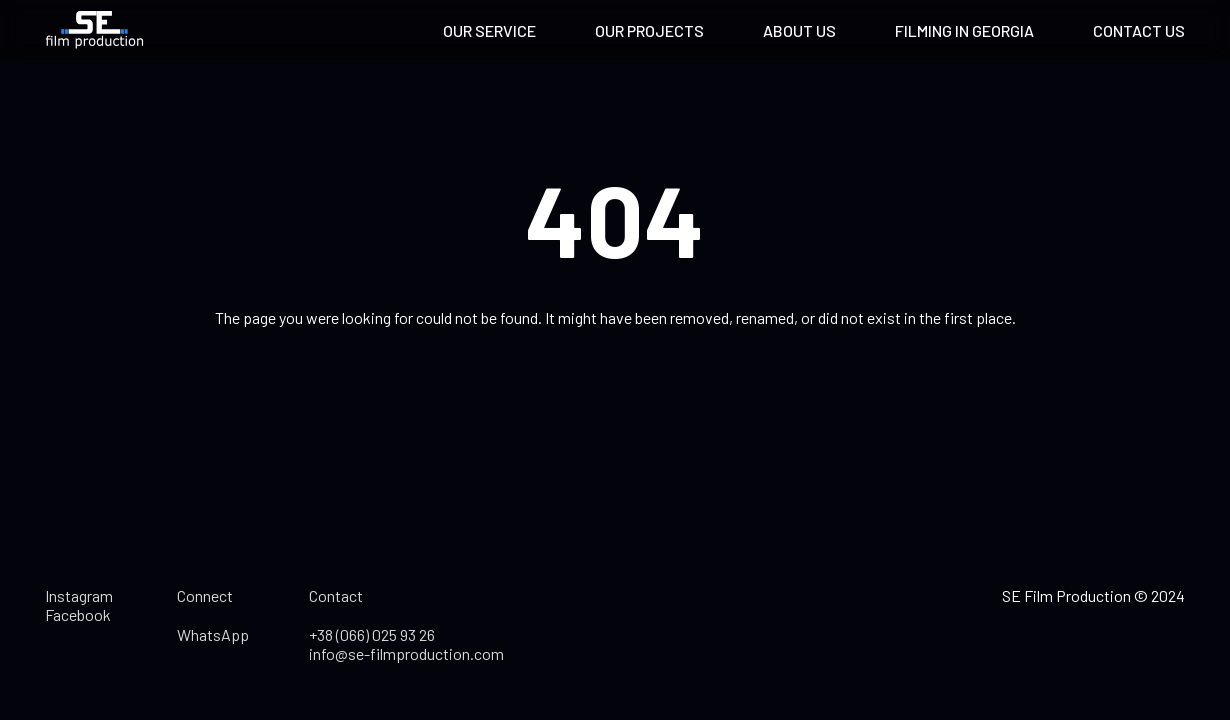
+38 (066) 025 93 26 (372, 634)
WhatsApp (213, 634)
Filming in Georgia (964, 30)
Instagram (79, 595)
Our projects (649, 30)
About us (799, 30)
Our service (489, 30)
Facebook (78, 614)
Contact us (1139, 30)
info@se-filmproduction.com (406, 653)
